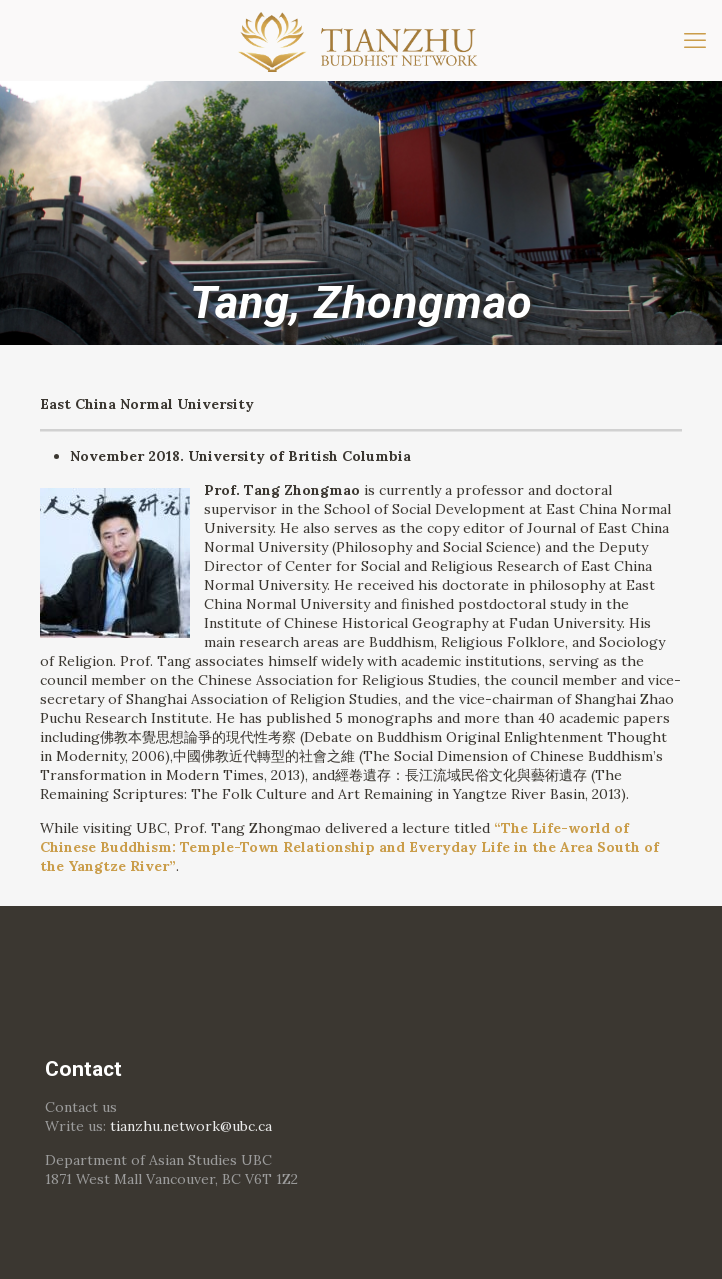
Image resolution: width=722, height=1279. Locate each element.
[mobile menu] (695, 40)
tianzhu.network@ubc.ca (191, 1126)
